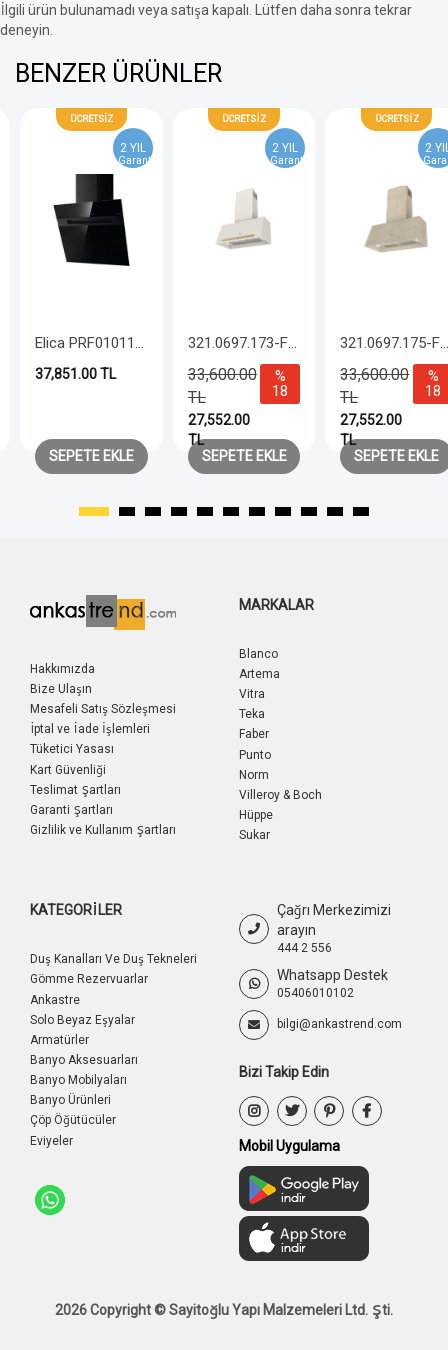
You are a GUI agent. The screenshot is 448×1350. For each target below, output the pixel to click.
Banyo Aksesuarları (84, 1060)
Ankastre (55, 1000)
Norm (254, 775)
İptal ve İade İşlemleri (90, 729)
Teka (252, 714)
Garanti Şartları (71, 810)
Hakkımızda (62, 669)
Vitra (252, 694)
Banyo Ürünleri (70, 1100)
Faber (254, 734)
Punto (255, 755)
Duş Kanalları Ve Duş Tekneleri (113, 959)
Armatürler (59, 1040)
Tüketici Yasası (72, 749)
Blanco (258, 654)
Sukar (254, 835)
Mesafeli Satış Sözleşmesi (103, 709)
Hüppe (256, 815)
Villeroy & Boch (280, 795)
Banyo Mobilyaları (78, 1080)
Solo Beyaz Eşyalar (82, 1020)
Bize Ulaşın (61, 689)
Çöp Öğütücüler (73, 1120)
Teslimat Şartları (75, 790)
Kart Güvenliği (68, 770)
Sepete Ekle (91, 456)
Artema (259, 674)
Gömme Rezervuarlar (89, 979)
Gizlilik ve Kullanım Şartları (103, 830)
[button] (94, 512)
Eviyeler (51, 1141)
